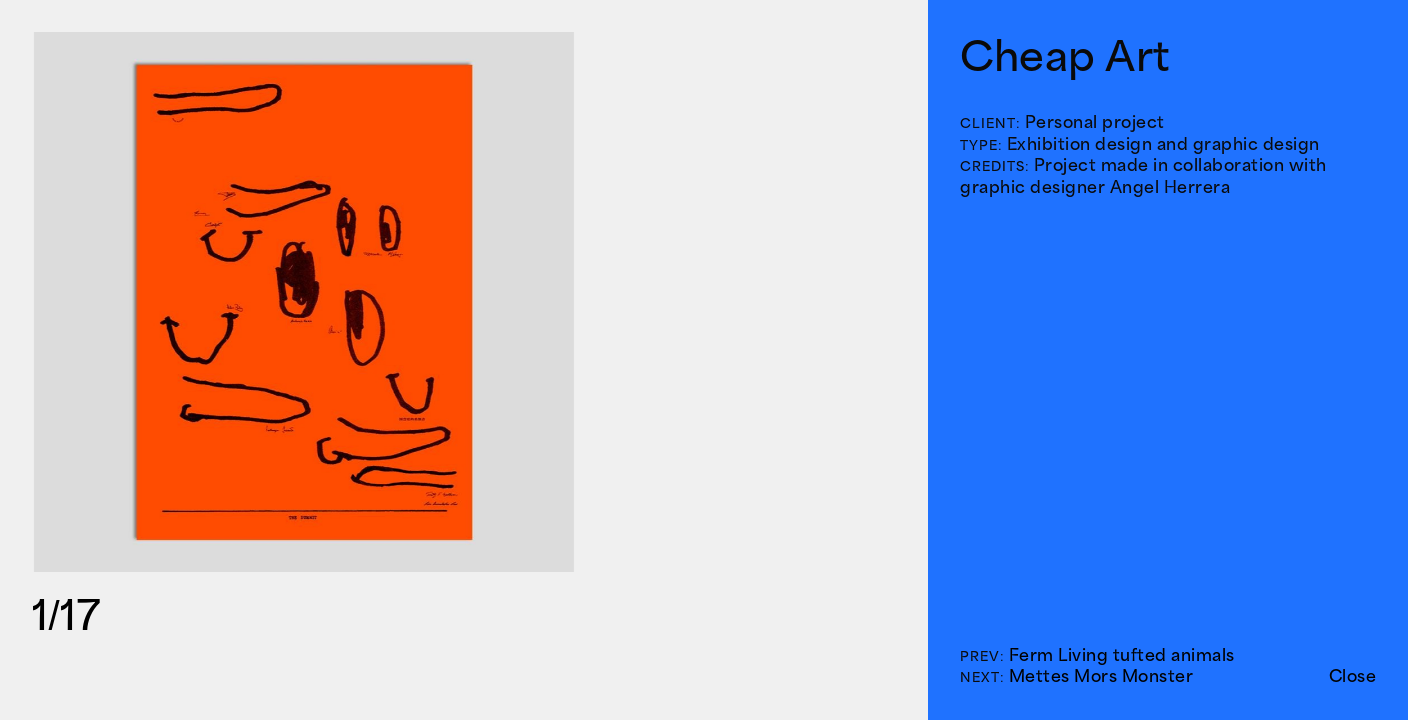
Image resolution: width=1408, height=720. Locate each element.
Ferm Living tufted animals (1122, 655)
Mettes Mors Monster (1101, 676)
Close (1353, 676)
